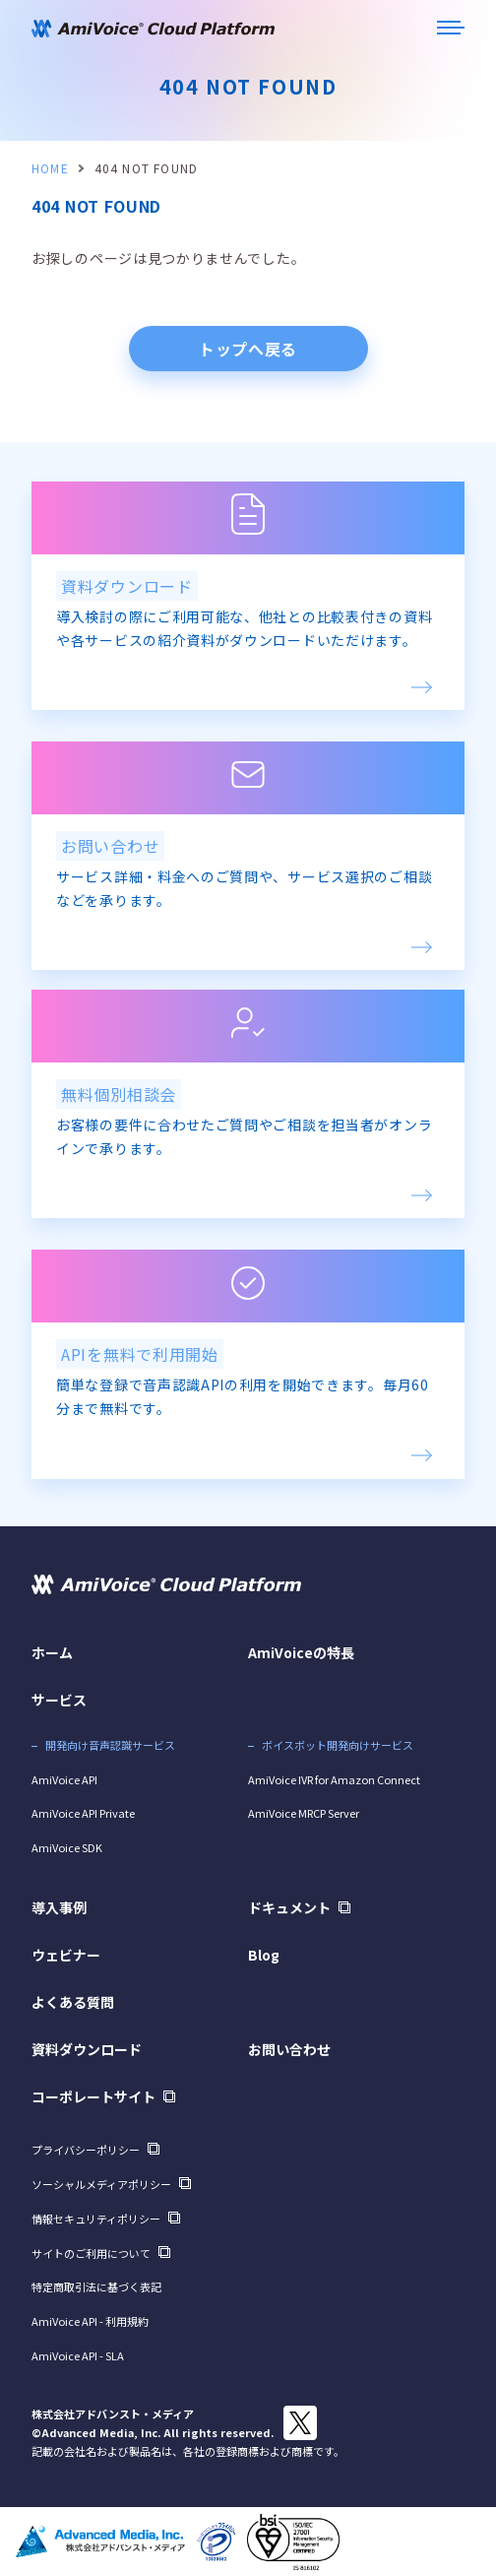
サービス (59, 1699)
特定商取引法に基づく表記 (96, 2286)
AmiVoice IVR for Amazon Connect (334, 1779)
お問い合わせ (289, 2049)
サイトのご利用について (91, 2253)
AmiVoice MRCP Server (303, 1813)
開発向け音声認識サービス (110, 1745)
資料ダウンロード (86, 2049)
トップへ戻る (248, 348)
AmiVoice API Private (83, 1813)
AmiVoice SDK (66, 1847)
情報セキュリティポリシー (95, 2218)
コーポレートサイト (93, 2096)
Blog (263, 1954)
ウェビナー (65, 1954)
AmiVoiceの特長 (301, 1652)
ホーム (52, 1652)
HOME (50, 168)
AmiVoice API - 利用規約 (90, 2321)
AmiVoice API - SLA (77, 2355)
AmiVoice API (64, 1779)
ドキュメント (289, 1907)
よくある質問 (72, 2002)
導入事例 (59, 1907)
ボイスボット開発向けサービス (337, 1745)
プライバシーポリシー (85, 2149)
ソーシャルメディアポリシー (101, 2184)
